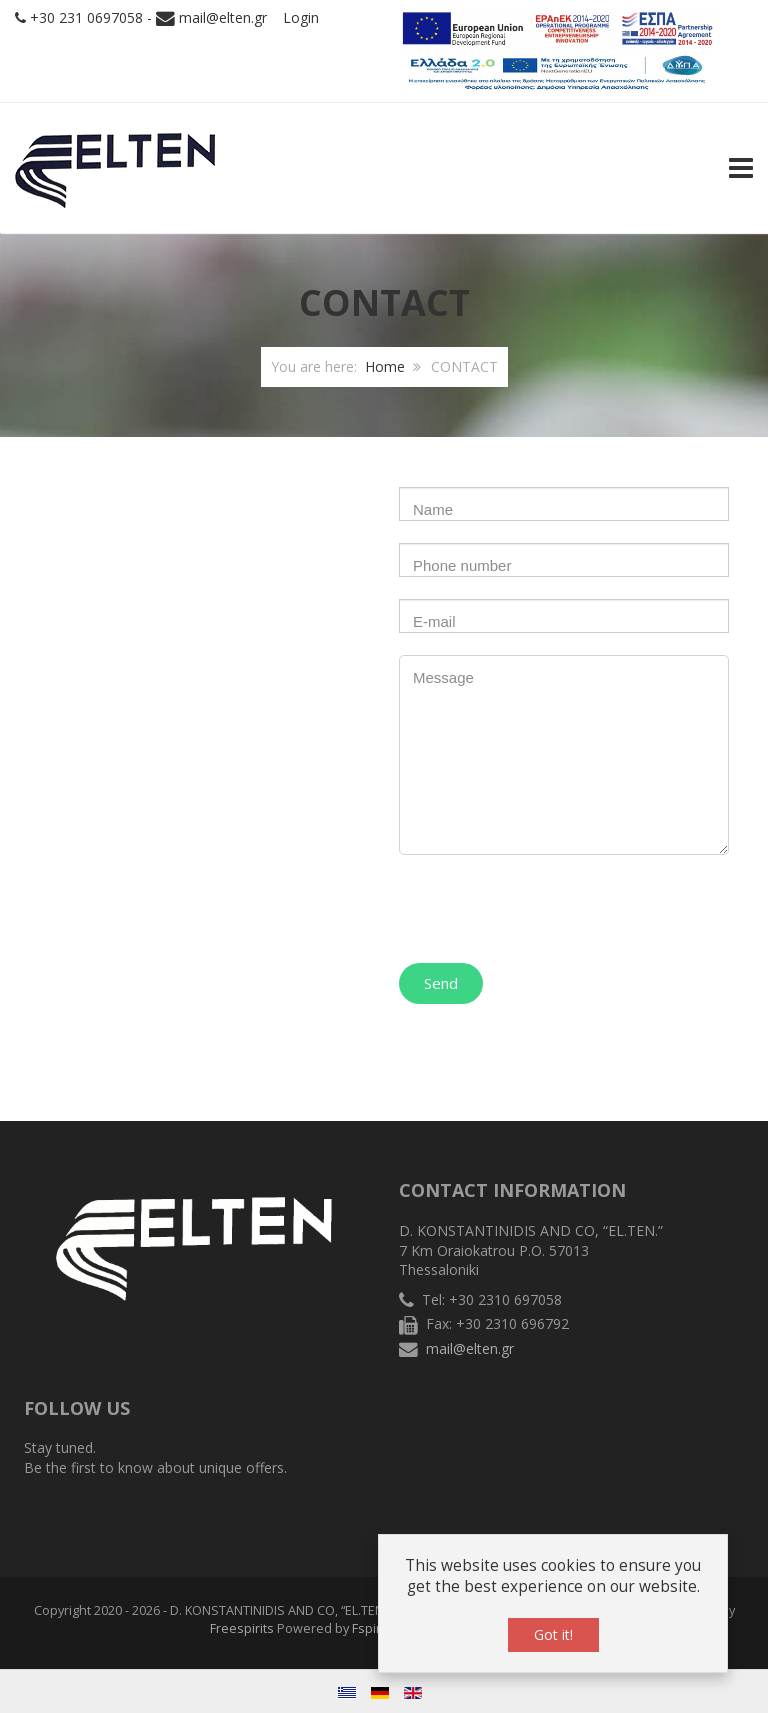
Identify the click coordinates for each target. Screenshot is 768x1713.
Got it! (553, 1634)
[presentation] (551, 904)
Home (385, 366)
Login (301, 17)
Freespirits (242, 1628)
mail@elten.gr (223, 17)
